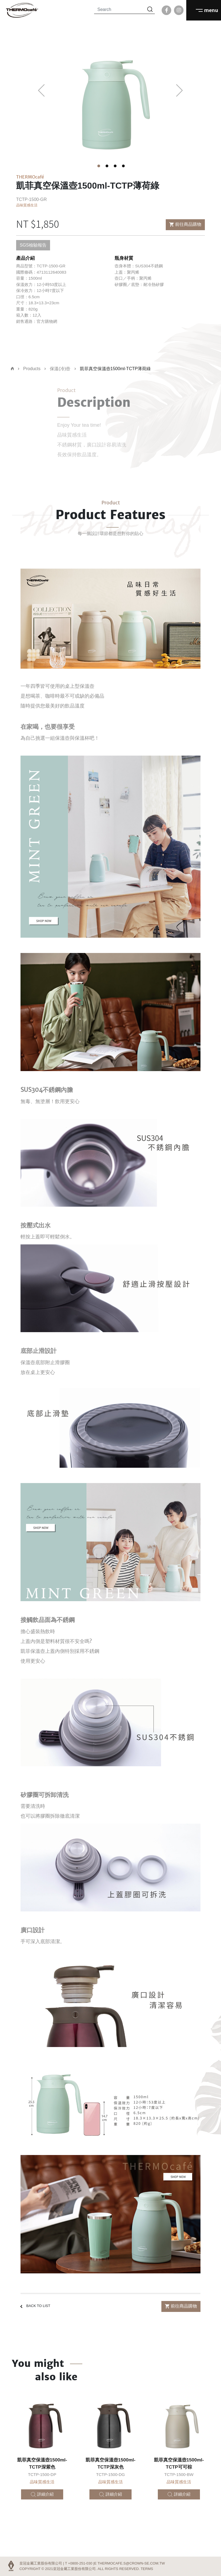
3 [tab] (114, 165)
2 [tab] (106, 165)
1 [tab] (98, 165)
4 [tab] (123, 165)
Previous (41, 90)
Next (179, 90)
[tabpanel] (110, 97)
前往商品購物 (185, 224)
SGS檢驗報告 (33, 245)
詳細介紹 (42, 2494)
